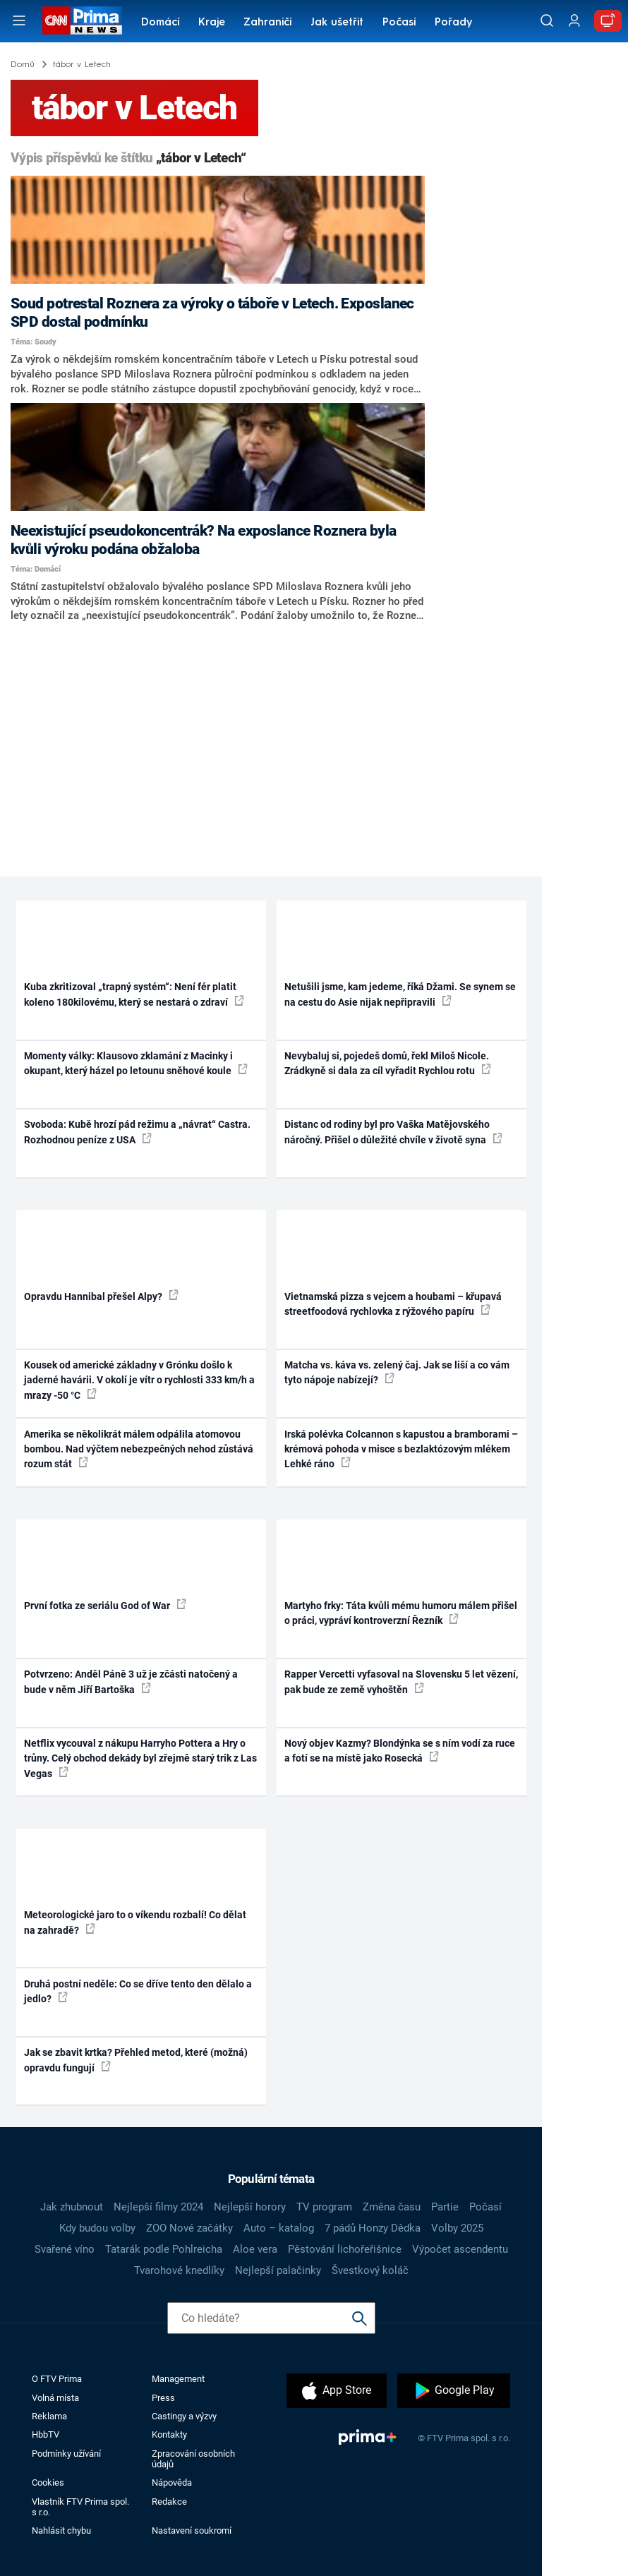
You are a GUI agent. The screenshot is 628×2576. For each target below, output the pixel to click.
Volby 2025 (457, 2228)
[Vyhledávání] (546, 20)
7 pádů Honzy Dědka (373, 2228)
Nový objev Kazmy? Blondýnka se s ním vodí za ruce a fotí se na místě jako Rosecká (399, 1751)
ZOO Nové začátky (189, 2228)
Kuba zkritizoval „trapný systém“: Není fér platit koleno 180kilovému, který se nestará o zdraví (134, 994)
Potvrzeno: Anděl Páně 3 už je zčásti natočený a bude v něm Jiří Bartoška (131, 1681)
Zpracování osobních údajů (193, 2458)
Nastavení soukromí (191, 2530)
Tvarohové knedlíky (179, 2270)
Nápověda (172, 2482)
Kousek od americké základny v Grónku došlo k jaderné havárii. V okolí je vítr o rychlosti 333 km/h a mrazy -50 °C (139, 1380)
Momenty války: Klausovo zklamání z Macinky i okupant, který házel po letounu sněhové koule (136, 1063)
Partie (445, 2207)
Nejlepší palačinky (278, 2270)
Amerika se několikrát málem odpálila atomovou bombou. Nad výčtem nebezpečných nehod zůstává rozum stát (138, 1449)
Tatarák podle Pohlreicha (163, 2249)
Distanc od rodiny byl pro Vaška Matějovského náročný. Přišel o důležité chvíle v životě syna (393, 1132)
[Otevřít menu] (19, 20)
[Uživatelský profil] (574, 21)
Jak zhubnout (71, 2207)
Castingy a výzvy (184, 2416)
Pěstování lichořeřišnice (344, 2249)
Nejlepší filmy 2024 (158, 2207)
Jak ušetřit (336, 23)
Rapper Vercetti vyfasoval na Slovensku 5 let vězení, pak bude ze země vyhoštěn (401, 1681)
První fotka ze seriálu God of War (105, 1605)
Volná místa (55, 2398)
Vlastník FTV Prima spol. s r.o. (80, 2506)
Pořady (453, 23)
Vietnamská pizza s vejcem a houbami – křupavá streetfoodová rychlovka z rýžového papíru (393, 1304)
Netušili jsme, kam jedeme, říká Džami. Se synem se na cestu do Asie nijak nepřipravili (400, 994)
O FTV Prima (57, 2378)
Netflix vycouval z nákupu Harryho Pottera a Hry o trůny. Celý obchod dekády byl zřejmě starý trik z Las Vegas (140, 1758)
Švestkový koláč (370, 2270)
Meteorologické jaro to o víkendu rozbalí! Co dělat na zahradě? (135, 1922)
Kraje (211, 23)
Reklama (49, 2416)
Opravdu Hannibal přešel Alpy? (101, 1295)
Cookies (48, 2482)
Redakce (169, 2501)
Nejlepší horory (250, 2207)
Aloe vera (255, 2249)
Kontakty (169, 2434)
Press (163, 2398)
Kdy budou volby (97, 2228)
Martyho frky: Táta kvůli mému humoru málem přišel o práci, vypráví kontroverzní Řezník (400, 1613)
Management (178, 2378)
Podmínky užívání (66, 2453)
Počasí (399, 23)
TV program (324, 2207)
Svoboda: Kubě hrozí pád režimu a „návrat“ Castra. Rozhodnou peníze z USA (137, 1132)
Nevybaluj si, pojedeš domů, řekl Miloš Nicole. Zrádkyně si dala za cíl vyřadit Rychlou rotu (387, 1063)
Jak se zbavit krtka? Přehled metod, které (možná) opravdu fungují (136, 2060)
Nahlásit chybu (61, 2530)
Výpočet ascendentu (460, 2249)
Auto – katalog (278, 2228)
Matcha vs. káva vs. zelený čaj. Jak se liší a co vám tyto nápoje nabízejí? (396, 1372)
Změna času (392, 2207)
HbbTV (45, 2434)
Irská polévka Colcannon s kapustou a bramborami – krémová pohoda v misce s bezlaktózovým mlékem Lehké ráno (401, 1449)
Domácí (160, 23)
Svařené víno (65, 2249)
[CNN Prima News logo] (82, 20)
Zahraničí (267, 23)
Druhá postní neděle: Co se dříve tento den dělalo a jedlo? (138, 1991)
